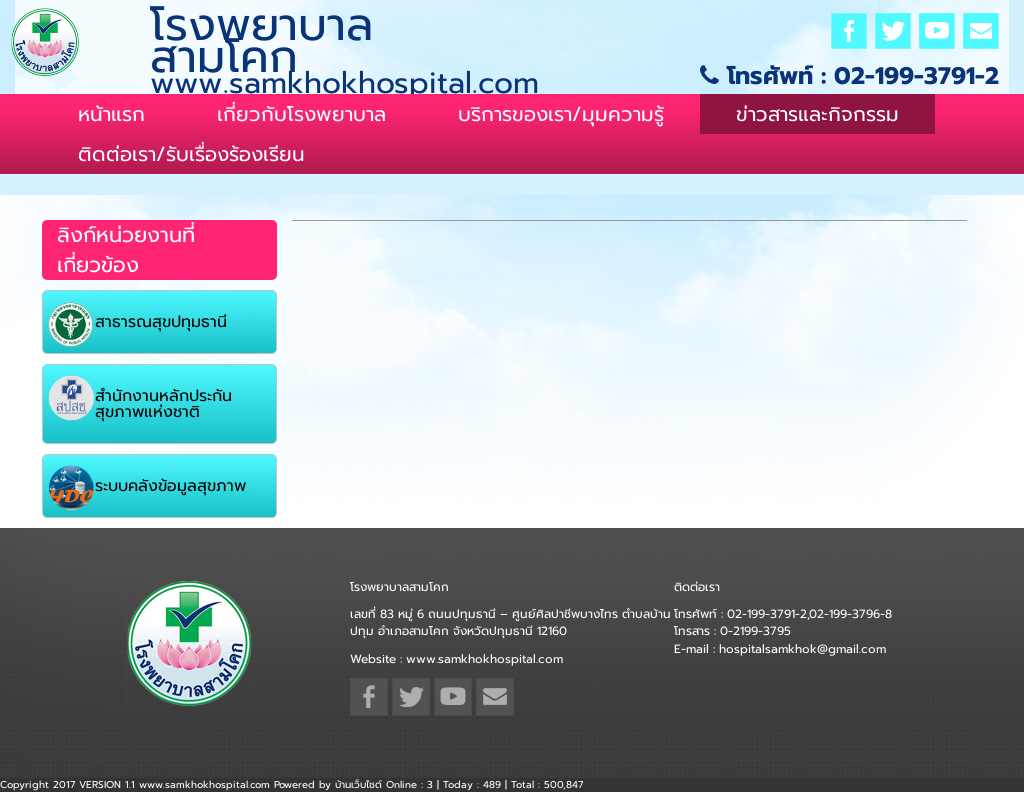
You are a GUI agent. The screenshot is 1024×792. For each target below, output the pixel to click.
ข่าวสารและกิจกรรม (817, 114)
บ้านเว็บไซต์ (358, 784)
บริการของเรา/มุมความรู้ (561, 114)
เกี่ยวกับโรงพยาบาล (301, 114)
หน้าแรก (111, 114)
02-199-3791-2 (916, 76)
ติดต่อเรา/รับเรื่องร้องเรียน (191, 154)
